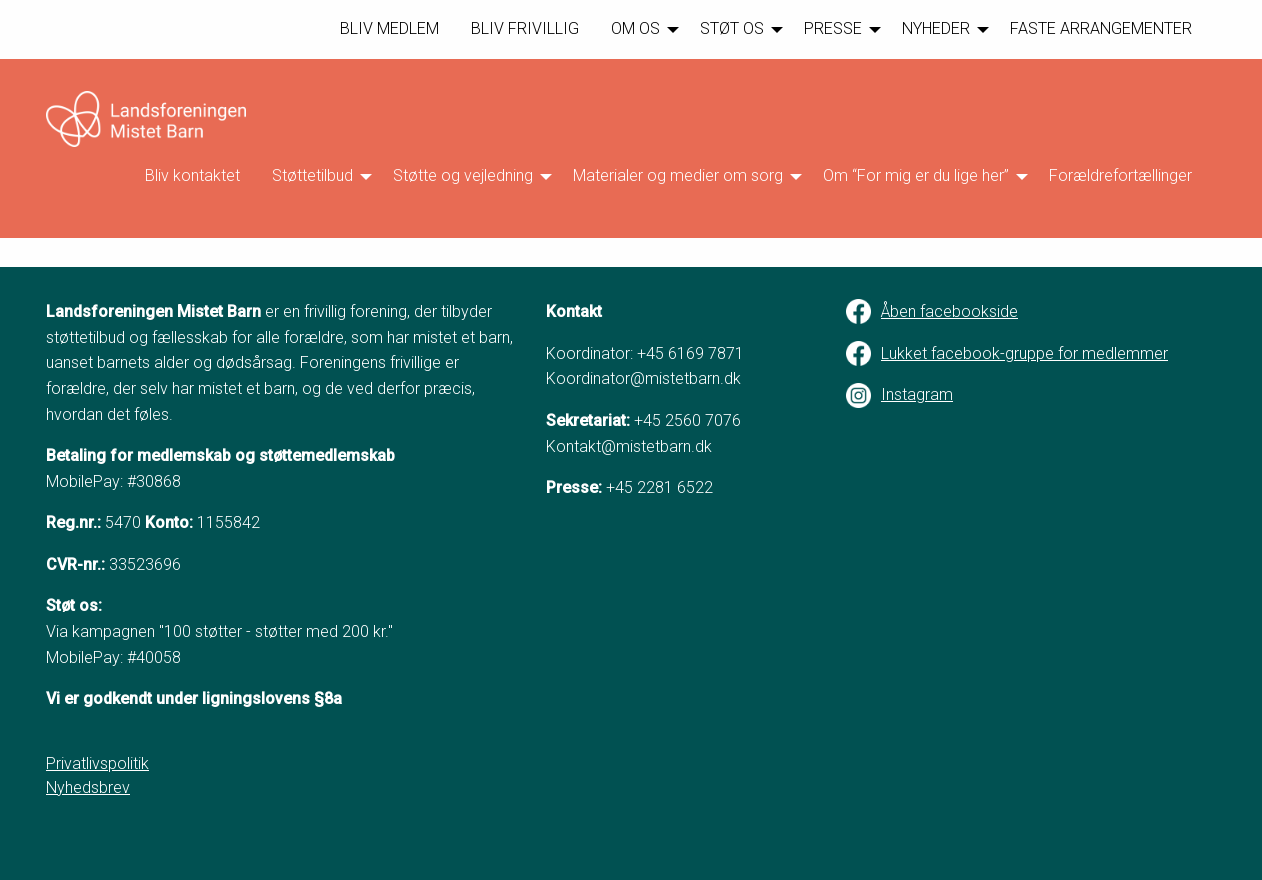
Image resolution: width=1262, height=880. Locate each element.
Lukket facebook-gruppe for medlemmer (1024, 353)
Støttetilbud (312, 175)
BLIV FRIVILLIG (525, 28)
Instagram (917, 394)
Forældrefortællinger (1120, 175)
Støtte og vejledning (463, 175)
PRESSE (833, 28)
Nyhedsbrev (88, 787)
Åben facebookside (949, 311)
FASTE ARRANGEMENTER (1101, 28)
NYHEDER (936, 28)
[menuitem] (389, 29)
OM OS (635, 28)
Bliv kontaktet (192, 175)
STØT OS (732, 28)
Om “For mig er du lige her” (916, 175)
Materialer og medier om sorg (678, 175)
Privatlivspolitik (97, 763)
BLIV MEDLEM (389, 28)
